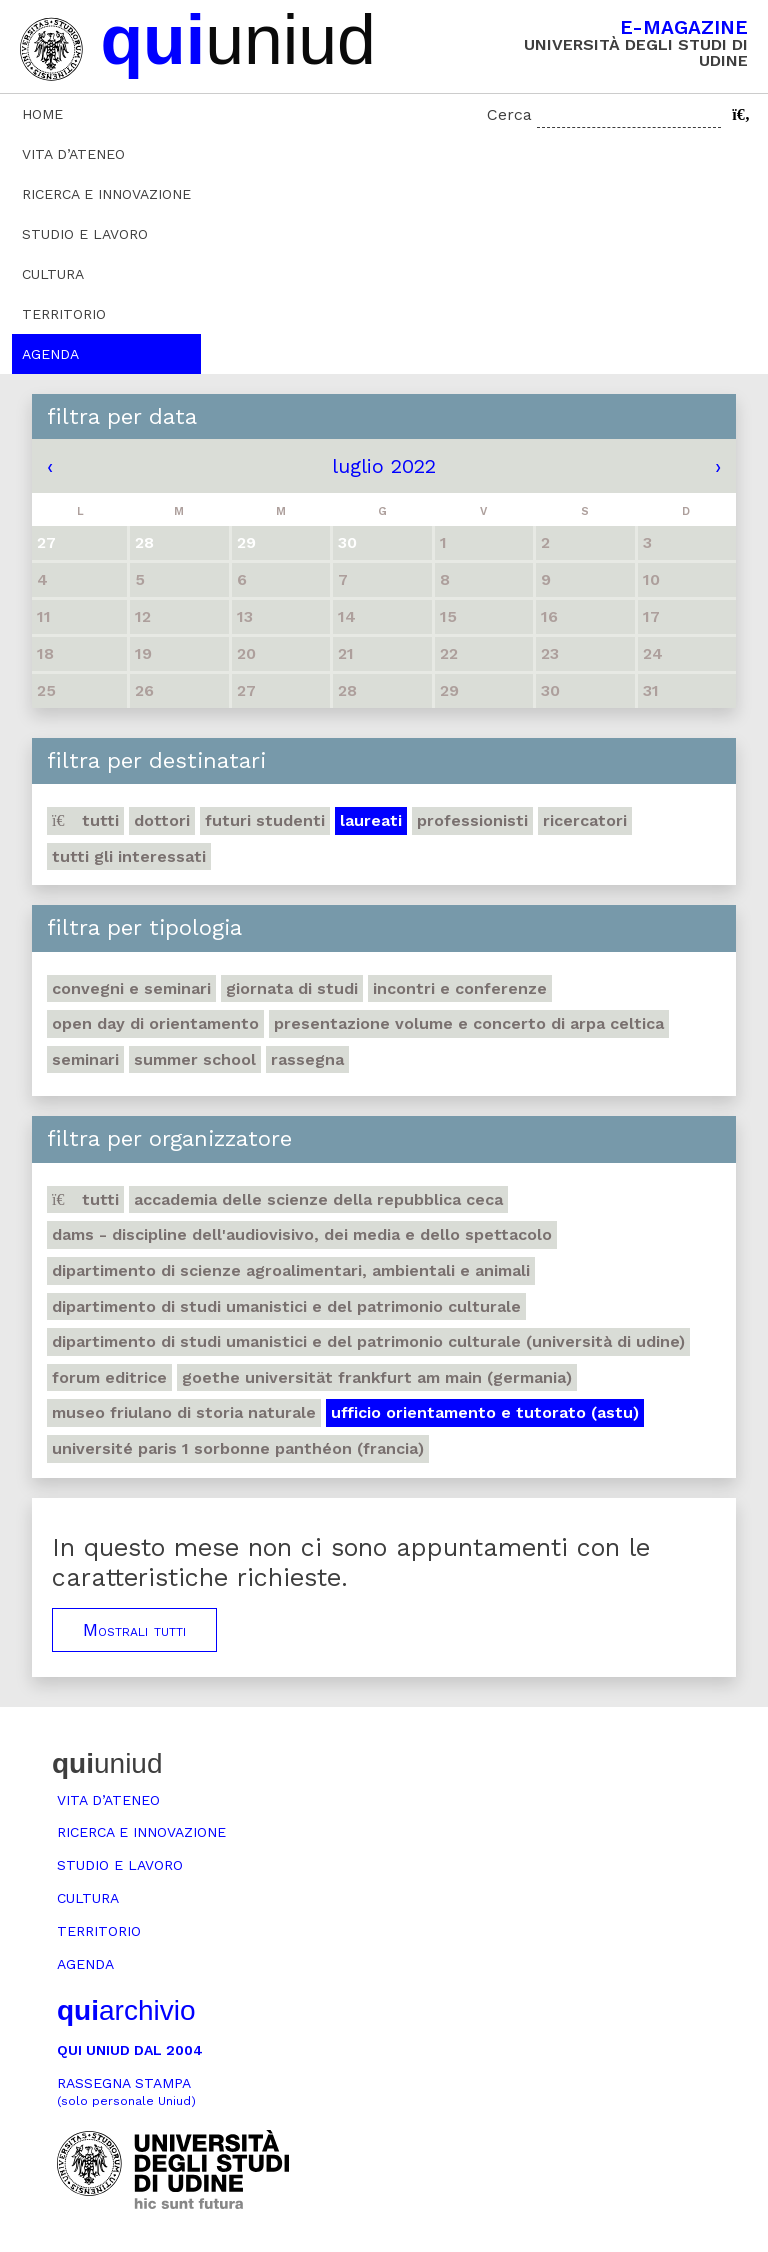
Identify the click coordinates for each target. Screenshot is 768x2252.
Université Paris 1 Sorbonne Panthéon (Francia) (238, 1448)
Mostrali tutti (134, 1630)
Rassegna (307, 1059)
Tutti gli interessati (129, 856)
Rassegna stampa (126, 2091)
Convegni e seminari (131, 988)
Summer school (195, 1059)
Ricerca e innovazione (106, 194)
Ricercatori (585, 820)
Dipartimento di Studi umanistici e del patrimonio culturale (286, 1306)
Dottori (162, 820)
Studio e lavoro (85, 234)
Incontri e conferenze (460, 988)
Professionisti (472, 820)
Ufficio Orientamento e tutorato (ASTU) (485, 1412)
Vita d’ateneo (73, 154)
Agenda (50, 354)
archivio (126, 2010)
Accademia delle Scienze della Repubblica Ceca (318, 1199)
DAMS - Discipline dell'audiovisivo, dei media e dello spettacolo (302, 1234)
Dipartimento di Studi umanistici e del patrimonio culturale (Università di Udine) (368, 1341)
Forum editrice (109, 1377)
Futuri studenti (265, 820)
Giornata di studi (292, 988)
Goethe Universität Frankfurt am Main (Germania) (377, 1377)
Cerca (509, 114)
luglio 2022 (384, 466)
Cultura (53, 274)
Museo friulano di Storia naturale (184, 1412)
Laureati (371, 820)
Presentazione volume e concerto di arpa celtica (469, 1023)
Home (42, 114)
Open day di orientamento (155, 1023)
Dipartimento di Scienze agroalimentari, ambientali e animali (291, 1270)
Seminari (85, 1059)
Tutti (85, 820)
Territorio (64, 314)
